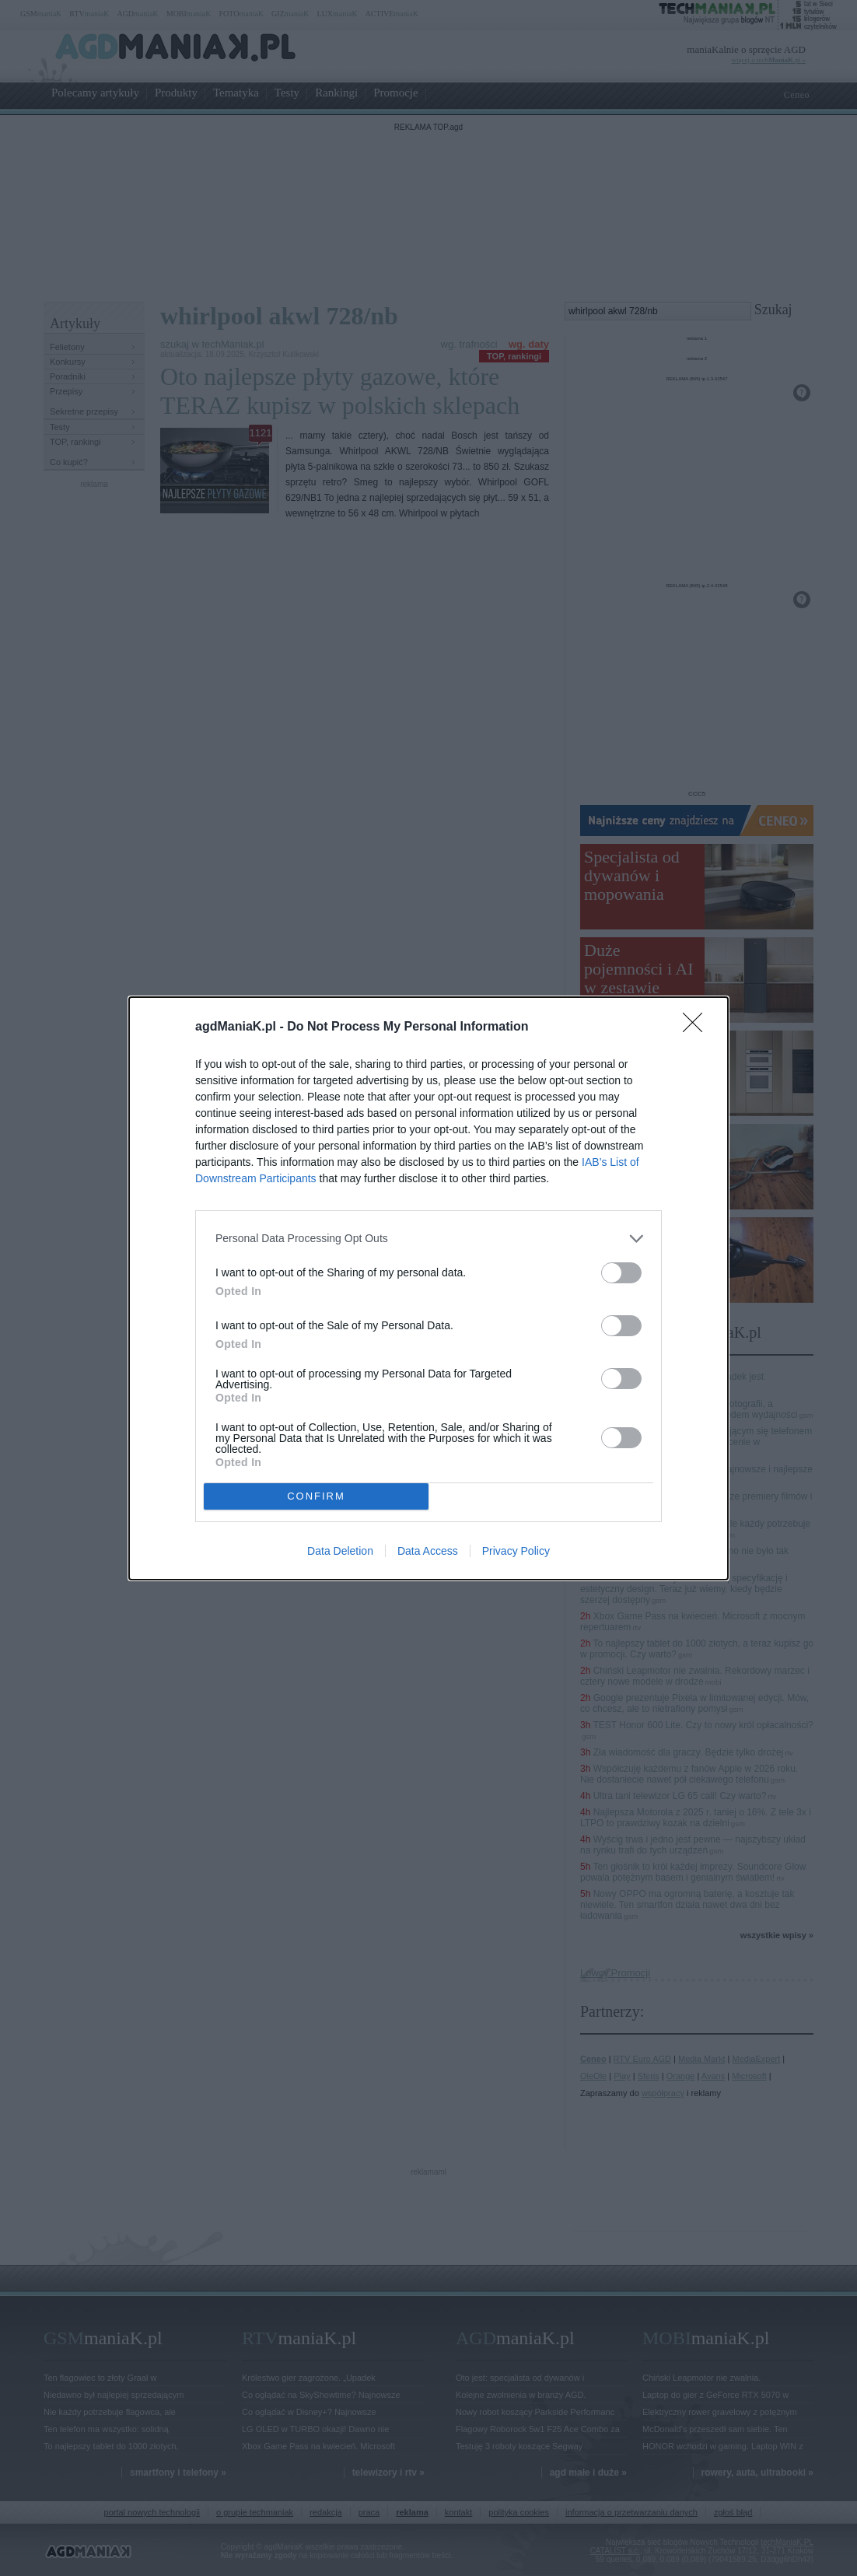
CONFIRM (316, 1496)
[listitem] (428, 1238)
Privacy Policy (516, 1551)
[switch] (621, 1272)
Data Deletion (340, 1551)
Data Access (427, 1551)
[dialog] (428, 1288)
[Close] (697, 1027)
